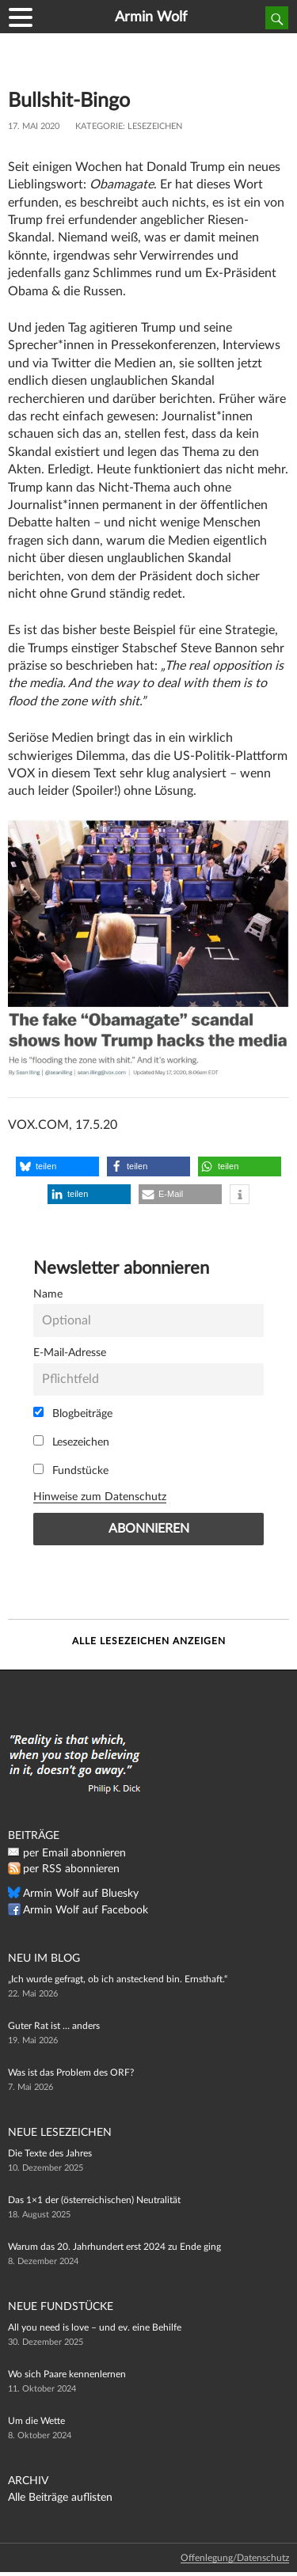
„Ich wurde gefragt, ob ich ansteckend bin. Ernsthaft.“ (117, 1979)
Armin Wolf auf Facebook (85, 1910)
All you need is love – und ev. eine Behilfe (94, 2327)
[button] (57, 1166)
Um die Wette (36, 2421)
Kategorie (99, 126)
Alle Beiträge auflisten (60, 2497)
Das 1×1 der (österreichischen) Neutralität (94, 2200)
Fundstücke (71, 1470)
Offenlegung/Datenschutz (235, 2558)
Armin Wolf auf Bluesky (81, 1893)
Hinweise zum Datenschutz (99, 1497)
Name (48, 1294)
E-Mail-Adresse (69, 1352)
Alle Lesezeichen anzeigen (149, 1641)
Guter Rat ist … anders (54, 2026)
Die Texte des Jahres (50, 2153)
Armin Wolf (151, 17)
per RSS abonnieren (71, 1869)
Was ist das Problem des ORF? (71, 2072)
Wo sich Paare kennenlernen (67, 2374)
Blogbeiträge (72, 1413)
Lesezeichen (155, 126)
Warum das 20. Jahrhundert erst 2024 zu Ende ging (114, 2246)
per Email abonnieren (74, 1853)
